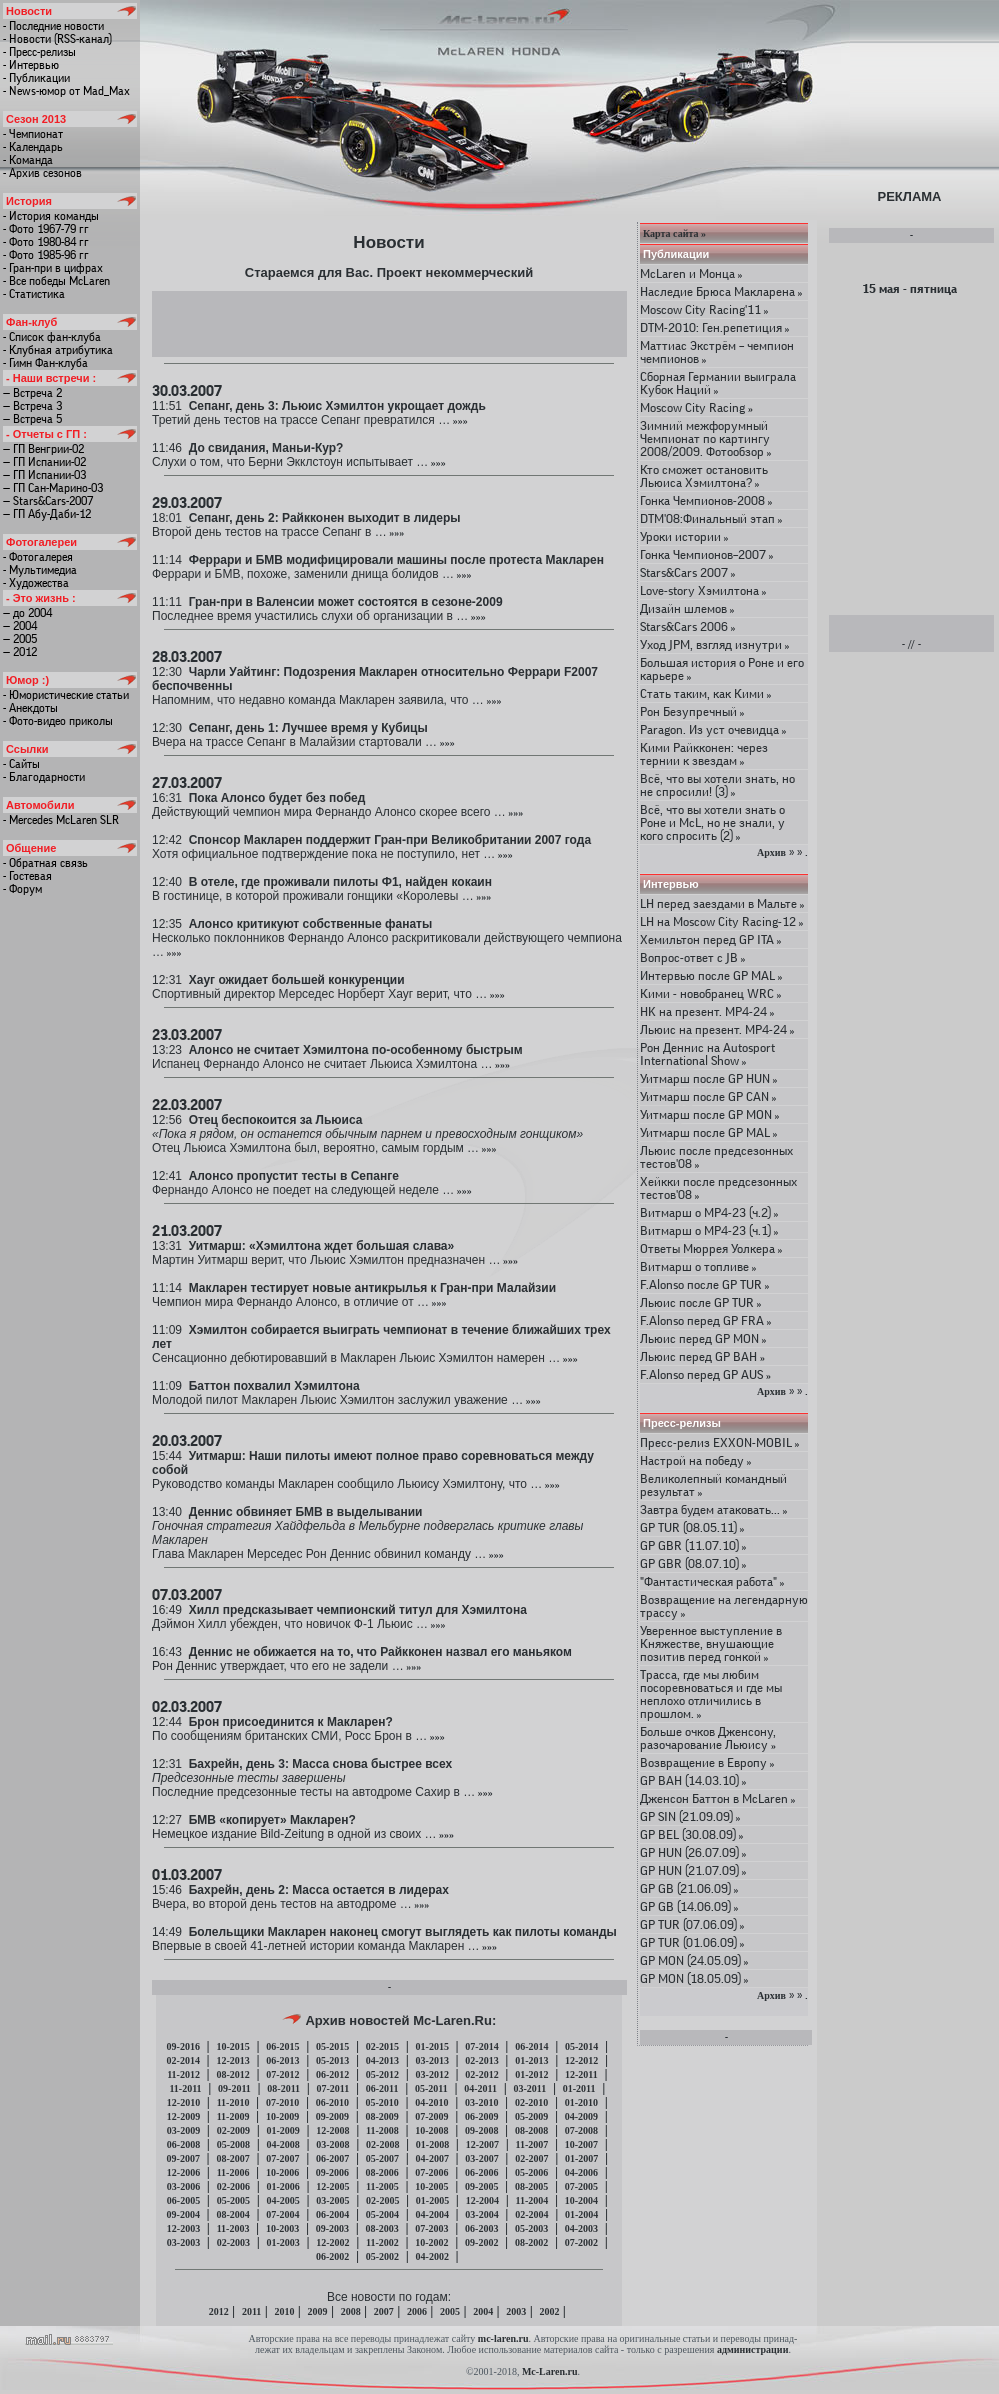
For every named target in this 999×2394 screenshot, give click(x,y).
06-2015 (282, 2046)
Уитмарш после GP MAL (709, 1132)
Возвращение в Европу (707, 1762)
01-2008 (432, 2144)
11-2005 (382, 2186)
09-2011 (234, 2088)
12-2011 (581, 2074)
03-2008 (332, 2144)
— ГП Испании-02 (44, 462)
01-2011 (579, 2088)
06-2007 (332, 2158)
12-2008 (332, 2130)
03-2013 (432, 2060)
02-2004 (531, 2214)
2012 (219, 2311)
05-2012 (382, 2074)
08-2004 (232, 2214)
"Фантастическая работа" (712, 1581)
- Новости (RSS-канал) (57, 39)
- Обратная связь (45, 863)
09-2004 (183, 2214)
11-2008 (382, 2130)
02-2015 (382, 2046)
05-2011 (431, 2088)
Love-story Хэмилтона (703, 590)
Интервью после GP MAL (711, 975)
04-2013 (382, 2060)
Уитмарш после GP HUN (709, 1078)
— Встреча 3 (32, 406)
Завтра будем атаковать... (714, 1509)
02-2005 (382, 2200)
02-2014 (183, 2060)
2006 (417, 2311)
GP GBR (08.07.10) (693, 1563)
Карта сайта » (674, 233)
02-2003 (233, 2242)
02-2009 (233, 2130)
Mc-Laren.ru (550, 2371)
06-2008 (183, 2144)
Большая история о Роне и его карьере (722, 669)
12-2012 (581, 2060)
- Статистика (34, 294)
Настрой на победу (696, 1460)
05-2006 (531, 2172)
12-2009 (183, 2116)
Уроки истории (684, 536)
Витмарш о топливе (698, 1266)
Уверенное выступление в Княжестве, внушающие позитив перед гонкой (711, 1643)
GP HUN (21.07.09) (693, 1870)
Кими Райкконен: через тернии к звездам (704, 754)
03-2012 (432, 2074)
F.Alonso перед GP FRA (706, 1320)
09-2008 (481, 2130)
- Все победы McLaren (56, 281)
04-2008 (282, 2144)
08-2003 (381, 2228)
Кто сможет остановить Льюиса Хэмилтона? (704, 476)
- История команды (51, 216)
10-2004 (581, 2200)
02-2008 (382, 2144)
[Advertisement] (390, 323)
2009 (318, 2311)
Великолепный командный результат (713, 1485)
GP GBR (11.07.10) (693, 1545)
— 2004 (20, 626)
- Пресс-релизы (39, 52)
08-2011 (283, 2088)
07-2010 (282, 2102)
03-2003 (183, 2242)
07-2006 (431, 2172)
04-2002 (432, 2256)
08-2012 (232, 2074)
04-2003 (581, 2228)
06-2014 (531, 2046)
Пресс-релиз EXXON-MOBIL (720, 1442)
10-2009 (282, 2116)
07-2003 (431, 2228)
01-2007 (581, 2158)
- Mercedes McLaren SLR (61, 820)
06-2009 (481, 2116)
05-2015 (332, 2046)
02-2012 (481, 2074)
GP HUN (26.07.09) (693, 1852)
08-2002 (531, 2242)
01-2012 (531, 2074)
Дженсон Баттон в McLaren (718, 1798)
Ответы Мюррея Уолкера (711, 1248)
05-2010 (381, 2102)
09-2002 (481, 2242)
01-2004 (581, 2214)
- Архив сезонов (42, 173)
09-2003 (332, 2228)
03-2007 (481, 2158)
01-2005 (432, 2200)
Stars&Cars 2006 (688, 626)
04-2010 (431, 2102)
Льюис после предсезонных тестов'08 (716, 1157)
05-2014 (581, 2046)
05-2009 (531, 2116)
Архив (771, 852)
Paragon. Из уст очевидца (713, 729)
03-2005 (332, 2200)
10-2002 (431, 2242)
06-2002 (332, 2256)
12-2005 (332, 2186)
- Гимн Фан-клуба (45, 363)
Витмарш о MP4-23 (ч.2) (709, 1212)
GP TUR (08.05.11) (692, 1527)
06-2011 (382, 2088)
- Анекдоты (30, 708)
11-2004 (531, 2200)
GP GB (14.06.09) (689, 1906)
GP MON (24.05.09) (694, 1960)
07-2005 (581, 2186)
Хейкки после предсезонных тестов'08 (718, 1188)
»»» (459, 420)
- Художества (36, 583)
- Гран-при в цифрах (53, 268)
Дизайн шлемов (687, 608)
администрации (752, 2349)
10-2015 (232, 2046)
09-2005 (481, 2186)
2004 (483, 2311)
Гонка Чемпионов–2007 (707, 554)
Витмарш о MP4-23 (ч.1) (709, 1230)
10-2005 (431, 2186)
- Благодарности (44, 777)
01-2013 (531, 2060)
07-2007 (282, 2158)
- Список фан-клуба (52, 337)
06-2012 (332, 2074)
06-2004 (332, 2214)
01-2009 (282, 2130)
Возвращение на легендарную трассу (724, 1606)
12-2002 (332, 2242)
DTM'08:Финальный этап (711, 518)
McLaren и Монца (691, 273)
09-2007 (183, 2158)
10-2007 (581, 2144)
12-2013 (232, 2060)
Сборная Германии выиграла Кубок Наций (718, 383)
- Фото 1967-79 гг (46, 229)
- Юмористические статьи (66, 695)
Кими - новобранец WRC (711, 993)
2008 (351, 2311)
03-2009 (183, 2130)
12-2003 (183, 2228)
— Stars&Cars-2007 (48, 501)
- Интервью (31, 65)
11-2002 (382, 2242)
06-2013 (282, 2060)
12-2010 (183, 2102)
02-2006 (233, 2186)
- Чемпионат (33, 134)
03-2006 (183, 2186)
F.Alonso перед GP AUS (705, 1374)
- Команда (28, 160)
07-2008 (581, 2130)
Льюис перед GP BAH (702, 1356)
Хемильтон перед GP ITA (711, 939)
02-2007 (531, 2158)
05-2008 (233, 2144)
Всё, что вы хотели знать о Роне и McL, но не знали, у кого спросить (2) (712, 822)
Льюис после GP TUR (701, 1302)
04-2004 (432, 2214)
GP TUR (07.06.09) (692, 1924)
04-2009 (581, 2116)
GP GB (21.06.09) (689, 1888)
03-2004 (481, 2214)
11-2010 (233, 2102)
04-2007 (432, 2158)
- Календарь (33, 147)
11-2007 (531, 2144)
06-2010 (332, 2102)
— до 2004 (27, 613)
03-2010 (481, 2102)
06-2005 (183, 2200)
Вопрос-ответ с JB (693, 957)
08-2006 (381, 2172)
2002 (549, 2311)
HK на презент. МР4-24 (707, 1011)
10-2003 (282, 2228)
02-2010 (531, 2102)
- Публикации (36, 78)
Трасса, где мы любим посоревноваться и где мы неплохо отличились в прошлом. (711, 1694)
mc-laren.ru (503, 2338)
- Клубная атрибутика (58, 350)
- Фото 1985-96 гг (46, 255)
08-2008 (531, 2130)
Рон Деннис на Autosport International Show (707, 1054)
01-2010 (581, 2102)
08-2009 (381, 2116)
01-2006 (282, 2186)
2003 (516, 2311)
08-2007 (232, 2158)
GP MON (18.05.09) (694, 1978)
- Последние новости (53, 26)
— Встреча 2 (32, 393)
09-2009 (332, 2116)
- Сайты (21, 764)
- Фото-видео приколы (58, 721)
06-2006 (481, 2172)
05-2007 (382, 2158)
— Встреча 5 (32, 419)
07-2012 (282, 2074)
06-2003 (481, 2228)
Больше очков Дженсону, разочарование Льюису (708, 1738)
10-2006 (282, 2172)
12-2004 (482, 2200)
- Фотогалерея (38, 557)
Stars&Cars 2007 (688, 572)
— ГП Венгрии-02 (43, 449)
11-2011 (185, 2088)
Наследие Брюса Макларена (721, 291)
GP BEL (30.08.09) (692, 1834)
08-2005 (531, 2186)
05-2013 (332, 2060)
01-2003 (282, 2242)
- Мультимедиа (40, 570)
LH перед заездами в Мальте (722, 903)
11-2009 (233, 2116)
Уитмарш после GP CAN (708, 1096)
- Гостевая (27, 876)
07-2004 (282, 2214)
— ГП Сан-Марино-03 (53, 488)
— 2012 (20, 652)
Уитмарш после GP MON (710, 1114)
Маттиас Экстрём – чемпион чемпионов (717, 352)
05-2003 (531, 2228)
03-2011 (529, 2088)
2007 (384, 2311)
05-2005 (233, 2200)
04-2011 (480, 2088)
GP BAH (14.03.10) (693, 1780)
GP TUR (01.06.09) (692, 1942)
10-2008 (431, 2130)
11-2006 (233, 2172)
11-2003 (233, 2228)
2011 (251, 2311)
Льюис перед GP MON (703, 1338)
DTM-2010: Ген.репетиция (715, 327)
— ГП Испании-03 (44, 475)
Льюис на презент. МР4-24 (717, 1029)
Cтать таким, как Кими (706, 693)
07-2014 (481, 2046)
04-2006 (581, 2172)
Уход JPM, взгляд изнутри (715, 644)
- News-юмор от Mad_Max (66, 91)
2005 (450, 2311)
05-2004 (382, 2214)
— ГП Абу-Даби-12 (47, 514)
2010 (284, 2311)
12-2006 (183, 2172)
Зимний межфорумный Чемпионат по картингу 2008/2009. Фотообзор (706, 438)
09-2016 (183, 2046)
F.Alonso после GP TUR (705, 1284)
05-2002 (382, 2256)
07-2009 (431, 2116)
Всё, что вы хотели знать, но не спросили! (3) (717, 785)
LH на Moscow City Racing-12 (722, 921)
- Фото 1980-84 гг (46, 242)
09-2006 (332, 2172)
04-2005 (282, 2200)
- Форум (22, 889)
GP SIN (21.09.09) (690, 1816)
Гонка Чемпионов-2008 (706, 500)
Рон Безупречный (692, 711)
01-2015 (432, 2046)
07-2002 (581, 2242)
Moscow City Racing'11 (704, 309)
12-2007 (482, 2144)
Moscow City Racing (696, 407)
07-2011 (333, 2088)
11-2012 (183, 2074)
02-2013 (481, 2060)
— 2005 (20, 639)
